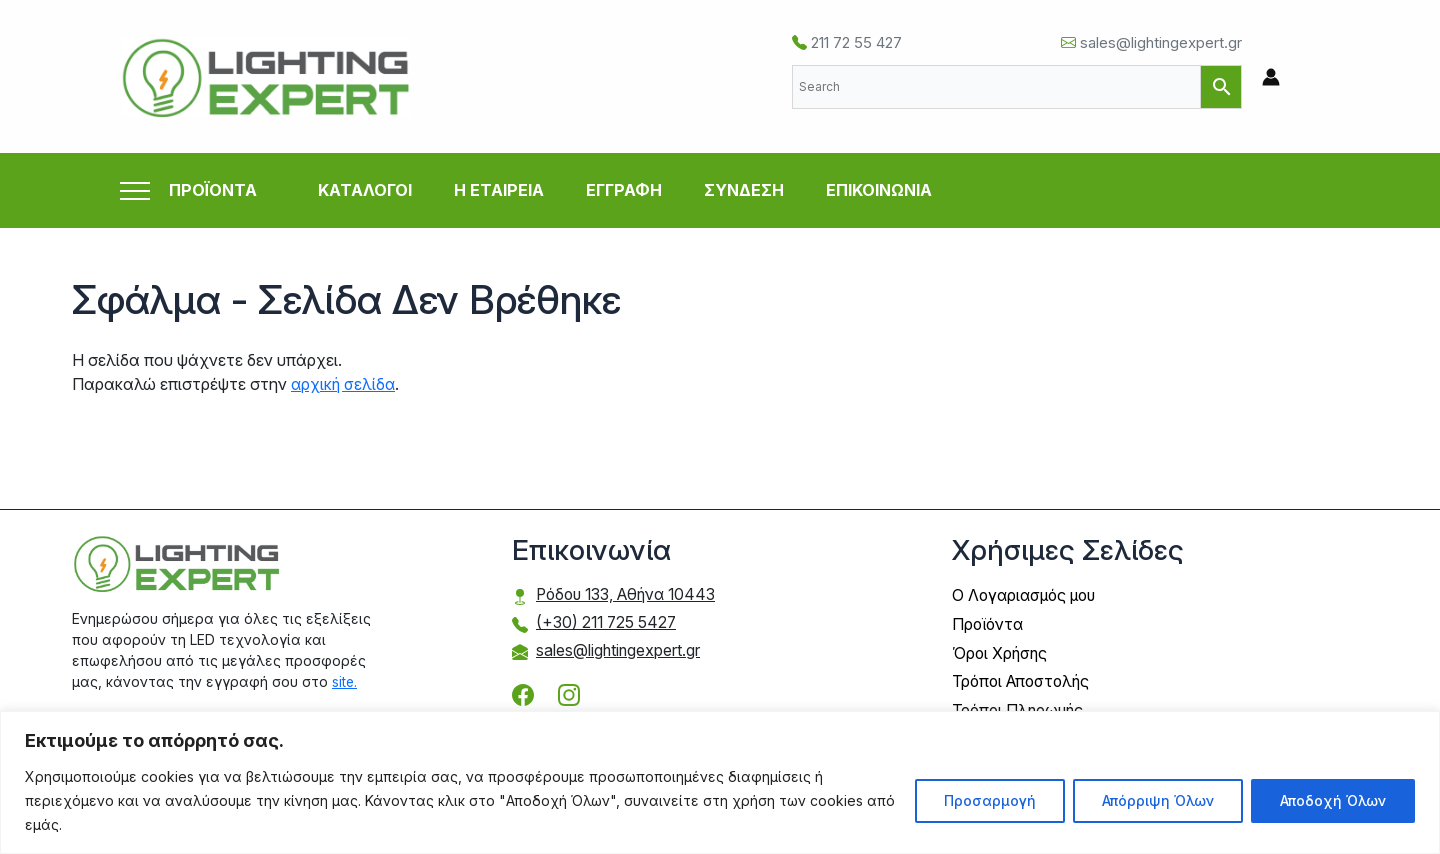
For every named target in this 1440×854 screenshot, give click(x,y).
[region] (720, 782)
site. (345, 680)
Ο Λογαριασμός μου (1027, 595)
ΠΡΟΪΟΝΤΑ (213, 190)
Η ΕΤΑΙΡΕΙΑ (499, 190)
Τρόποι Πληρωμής (1020, 707)
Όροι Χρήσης (1001, 651)
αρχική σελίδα (344, 384)
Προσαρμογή (990, 800)
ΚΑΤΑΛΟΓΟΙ (365, 190)
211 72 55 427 (847, 42)
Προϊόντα (989, 623)
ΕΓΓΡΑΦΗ (624, 190)
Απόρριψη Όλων (1158, 800)
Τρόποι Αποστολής (1024, 679)
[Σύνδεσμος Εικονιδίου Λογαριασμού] (1271, 77)
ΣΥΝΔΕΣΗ (744, 190)
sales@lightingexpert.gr (1151, 42)
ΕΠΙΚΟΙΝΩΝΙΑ (879, 190)
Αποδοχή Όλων (1333, 800)
